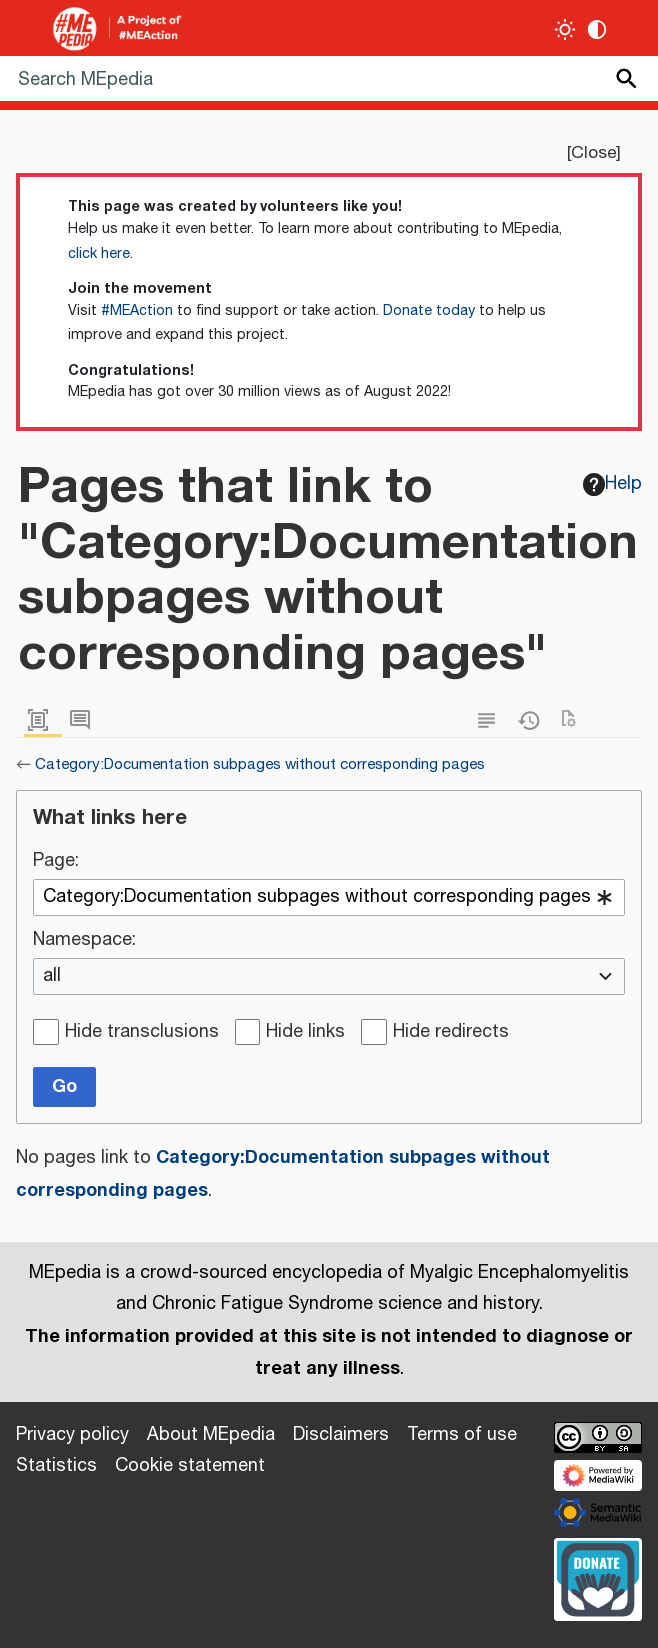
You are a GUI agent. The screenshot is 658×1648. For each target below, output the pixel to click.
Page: (56, 862)
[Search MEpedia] (329, 78)
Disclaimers (341, 1435)
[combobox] (329, 898)
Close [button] (593, 153)
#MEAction (137, 311)
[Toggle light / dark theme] (565, 29)
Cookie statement (190, 1466)
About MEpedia (211, 1435)
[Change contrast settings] (597, 29)
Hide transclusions (142, 1033)
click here (99, 254)
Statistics (56, 1466)
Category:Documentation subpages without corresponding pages (260, 764)
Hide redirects (451, 1033)
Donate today (429, 311)
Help (613, 484)
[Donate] (598, 1577)
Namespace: (84, 941)
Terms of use (462, 1435)
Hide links (305, 1033)
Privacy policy (72, 1435)
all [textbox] (52, 977)
